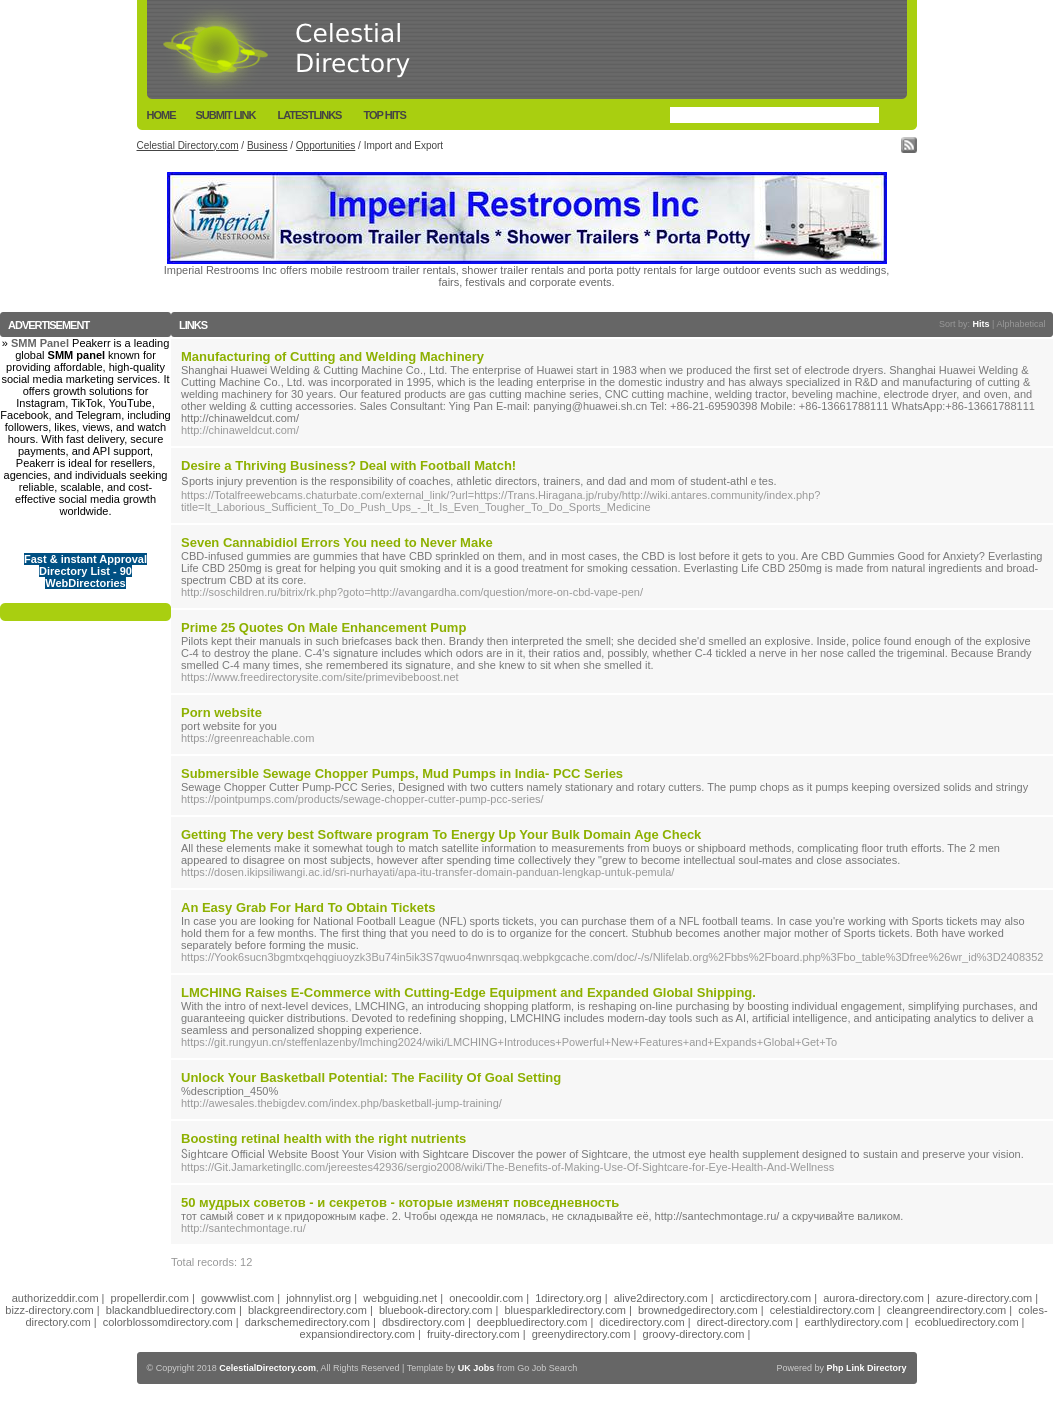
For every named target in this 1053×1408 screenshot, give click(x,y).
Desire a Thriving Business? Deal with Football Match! (348, 465)
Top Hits (384, 115)
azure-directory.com (984, 1298)
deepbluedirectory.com (532, 1322)
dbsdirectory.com (423, 1322)
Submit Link (226, 115)
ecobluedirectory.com (967, 1322)
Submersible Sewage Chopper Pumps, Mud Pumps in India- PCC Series (402, 773)
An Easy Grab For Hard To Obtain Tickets (308, 907)
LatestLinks (309, 115)
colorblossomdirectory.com (168, 1322)
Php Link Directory (866, 1368)
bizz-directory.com (49, 1310)
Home (161, 115)
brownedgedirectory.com (698, 1310)
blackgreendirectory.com (307, 1310)
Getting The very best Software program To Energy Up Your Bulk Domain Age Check (441, 834)
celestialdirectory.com (822, 1310)
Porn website (221, 712)
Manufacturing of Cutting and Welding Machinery (332, 356)
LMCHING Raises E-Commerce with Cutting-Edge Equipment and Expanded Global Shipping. (468, 992)
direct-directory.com (745, 1322)
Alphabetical (1020, 324)
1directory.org (568, 1298)
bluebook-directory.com (436, 1310)
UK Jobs (476, 1368)
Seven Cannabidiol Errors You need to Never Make (337, 542)
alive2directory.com (661, 1298)
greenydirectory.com (581, 1334)
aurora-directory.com (873, 1298)
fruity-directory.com (473, 1334)
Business (267, 145)
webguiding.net (400, 1298)
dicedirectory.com (641, 1322)
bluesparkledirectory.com (564, 1310)
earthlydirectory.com (854, 1322)
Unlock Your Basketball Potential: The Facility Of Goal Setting (371, 1077)
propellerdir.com (150, 1298)
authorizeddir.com (55, 1298)
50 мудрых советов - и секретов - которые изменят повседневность (400, 1202)
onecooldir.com (486, 1298)
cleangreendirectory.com (947, 1310)
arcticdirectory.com (765, 1298)
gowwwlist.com (237, 1298)
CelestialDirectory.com (267, 1368)
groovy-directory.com (694, 1334)
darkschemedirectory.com (307, 1322)
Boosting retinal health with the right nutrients (323, 1138)
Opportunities (325, 145)
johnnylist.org (318, 1298)
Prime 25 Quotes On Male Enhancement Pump (323, 627)
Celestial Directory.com (188, 145)
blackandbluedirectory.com (171, 1310)
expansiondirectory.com (357, 1334)
